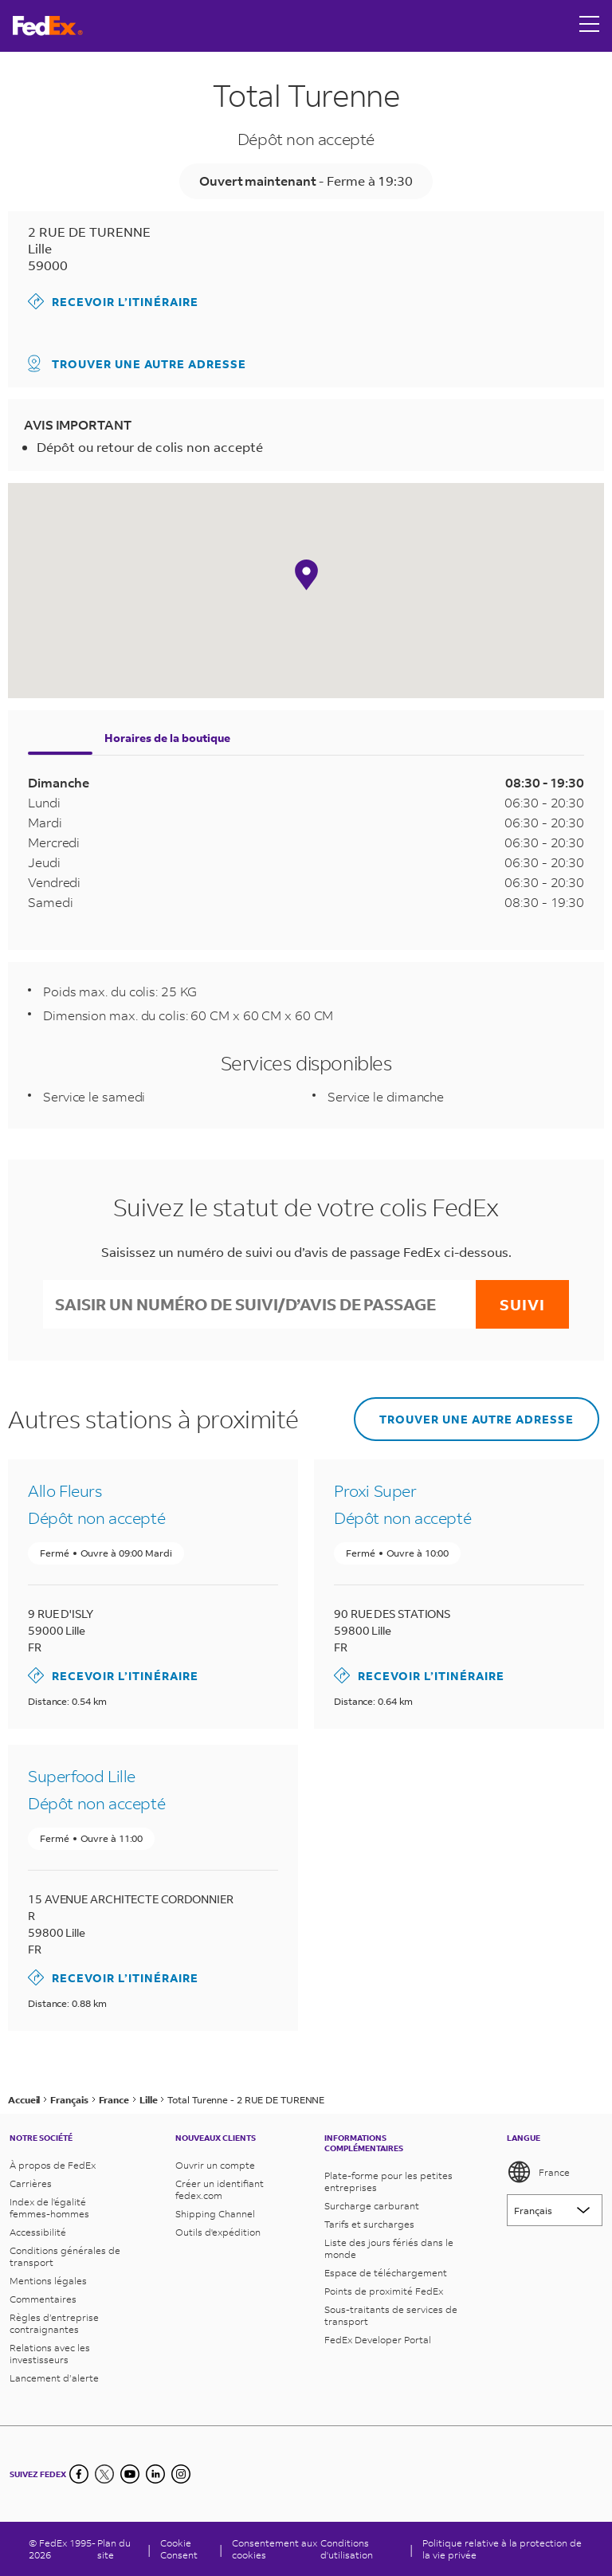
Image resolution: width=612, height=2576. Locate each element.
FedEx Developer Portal (377, 2340)
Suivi (522, 1304)
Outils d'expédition (218, 2232)
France (538, 2172)
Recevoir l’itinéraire (113, 301)
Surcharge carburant (371, 2206)
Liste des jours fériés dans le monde (388, 2248)
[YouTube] (129, 2474)
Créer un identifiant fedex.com (219, 2189)
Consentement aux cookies (274, 2549)
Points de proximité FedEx (383, 2291)
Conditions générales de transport (65, 2256)
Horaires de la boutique (167, 737)
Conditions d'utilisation (346, 2549)
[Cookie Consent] (185, 2549)
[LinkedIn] (155, 2474)
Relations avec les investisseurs (50, 2354)
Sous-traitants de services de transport (390, 2315)
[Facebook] (78, 2474)
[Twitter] (104, 2474)
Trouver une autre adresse (137, 363)
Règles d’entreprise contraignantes (54, 2323)
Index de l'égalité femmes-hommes (49, 2208)
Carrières (31, 2183)
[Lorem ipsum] (554, 2210)
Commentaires (43, 2299)
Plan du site (114, 2549)
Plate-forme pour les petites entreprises (388, 2181)
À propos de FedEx (53, 2165)
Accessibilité (38, 2232)
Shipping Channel (215, 2214)
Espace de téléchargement (385, 2273)
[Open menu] (589, 25)
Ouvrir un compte (215, 2165)
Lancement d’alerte (54, 2378)
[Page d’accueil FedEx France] (48, 26)
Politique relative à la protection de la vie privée (502, 2549)
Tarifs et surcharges (369, 2224)
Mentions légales (48, 2281)
